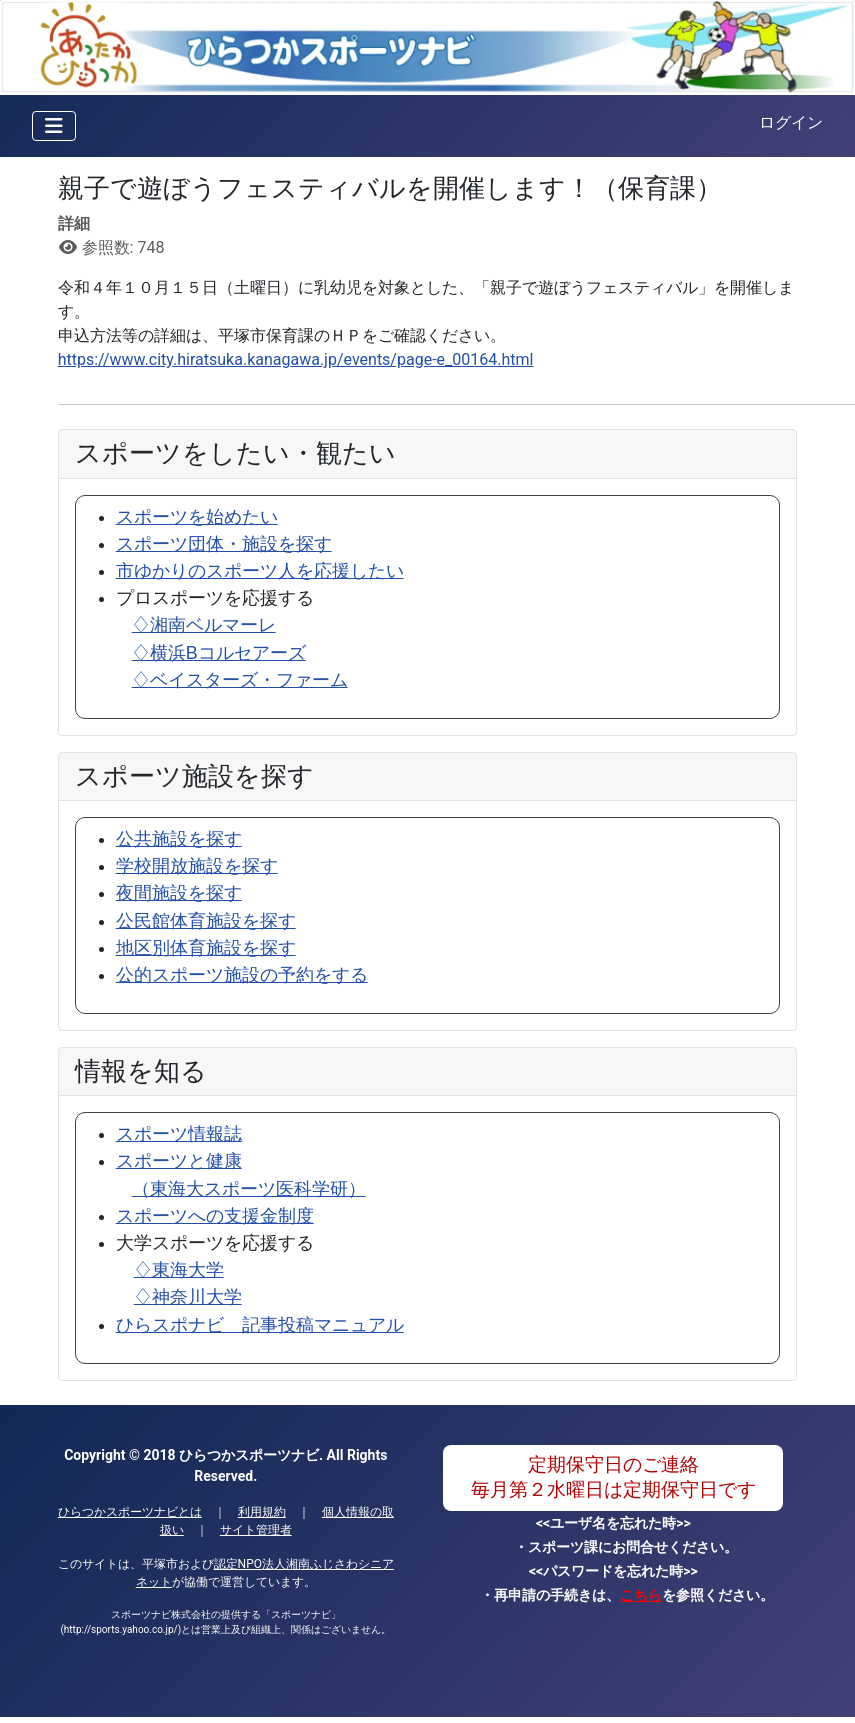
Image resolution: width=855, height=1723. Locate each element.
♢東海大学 (179, 1270)
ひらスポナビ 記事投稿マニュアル (260, 1325)
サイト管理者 (256, 1530)
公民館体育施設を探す (206, 921)
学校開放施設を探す (197, 866)
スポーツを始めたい (197, 517)
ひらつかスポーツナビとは (130, 1512)
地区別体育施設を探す (206, 948)
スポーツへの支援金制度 (215, 1216)
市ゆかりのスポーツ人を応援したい (260, 571)
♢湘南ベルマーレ (204, 625)
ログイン (791, 122)
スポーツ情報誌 (179, 1134)
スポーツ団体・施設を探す (224, 544)
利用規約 (262, 1512)
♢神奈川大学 (188, 1297)
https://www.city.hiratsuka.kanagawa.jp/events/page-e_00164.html (296, 359)
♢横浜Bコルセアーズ (219, 653)
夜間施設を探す (179, 893)
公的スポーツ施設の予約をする (242, 975)
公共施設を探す (179, 839)
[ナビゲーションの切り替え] (54, 126)
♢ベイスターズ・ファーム (240, 680)
